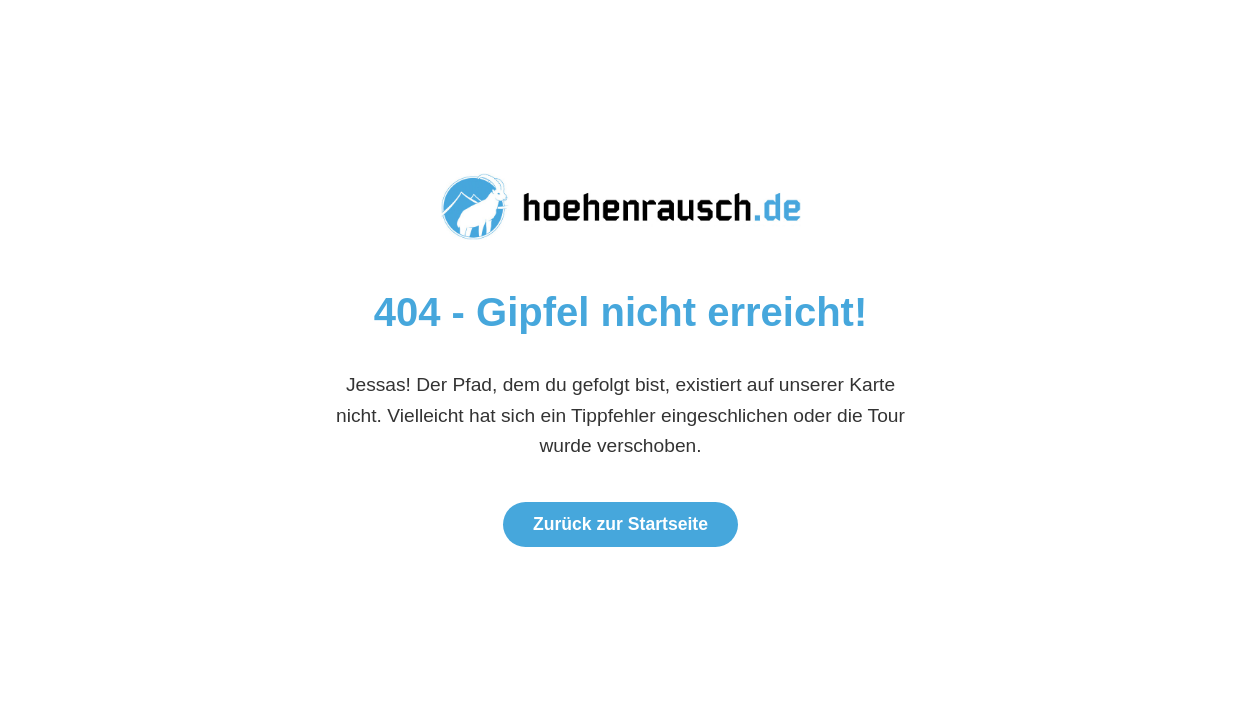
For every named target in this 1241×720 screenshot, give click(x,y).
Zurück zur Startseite (620, 524)
